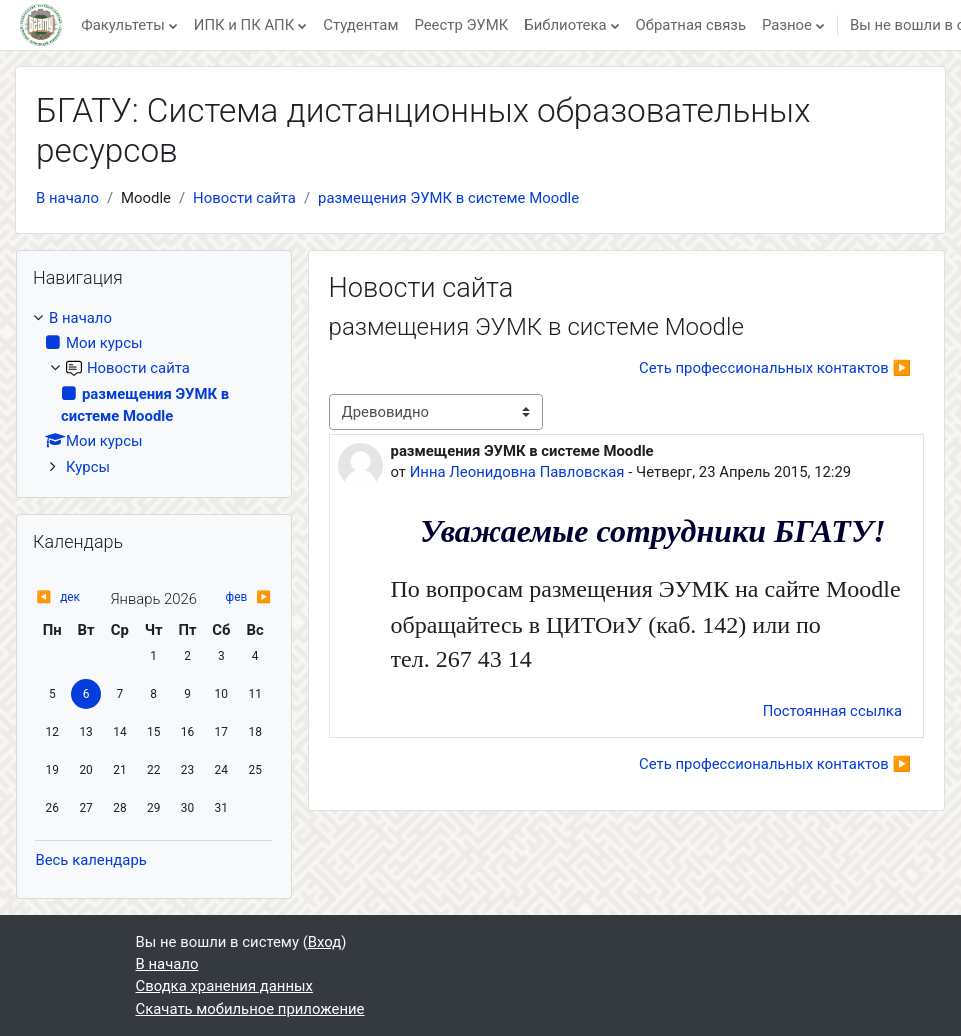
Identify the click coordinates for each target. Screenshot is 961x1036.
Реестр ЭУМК (461, 25)
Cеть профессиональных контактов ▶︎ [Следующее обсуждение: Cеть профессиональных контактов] (775, 368)
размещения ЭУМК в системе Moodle (448, 198)
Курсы (88, 467)
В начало (67, 198)
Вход (324, 942)
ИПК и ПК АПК (244, 25)
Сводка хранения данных (224, 986)
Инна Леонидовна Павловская (517, 472)
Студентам (360, 25)
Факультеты (123, 25)
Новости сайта (244, 198)
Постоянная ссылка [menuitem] (832, 711)
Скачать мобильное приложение (250, 1009)
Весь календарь (90, 860)
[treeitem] (154, 392)
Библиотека (565, 25)
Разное (787, 25)
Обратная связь (691, 25)
